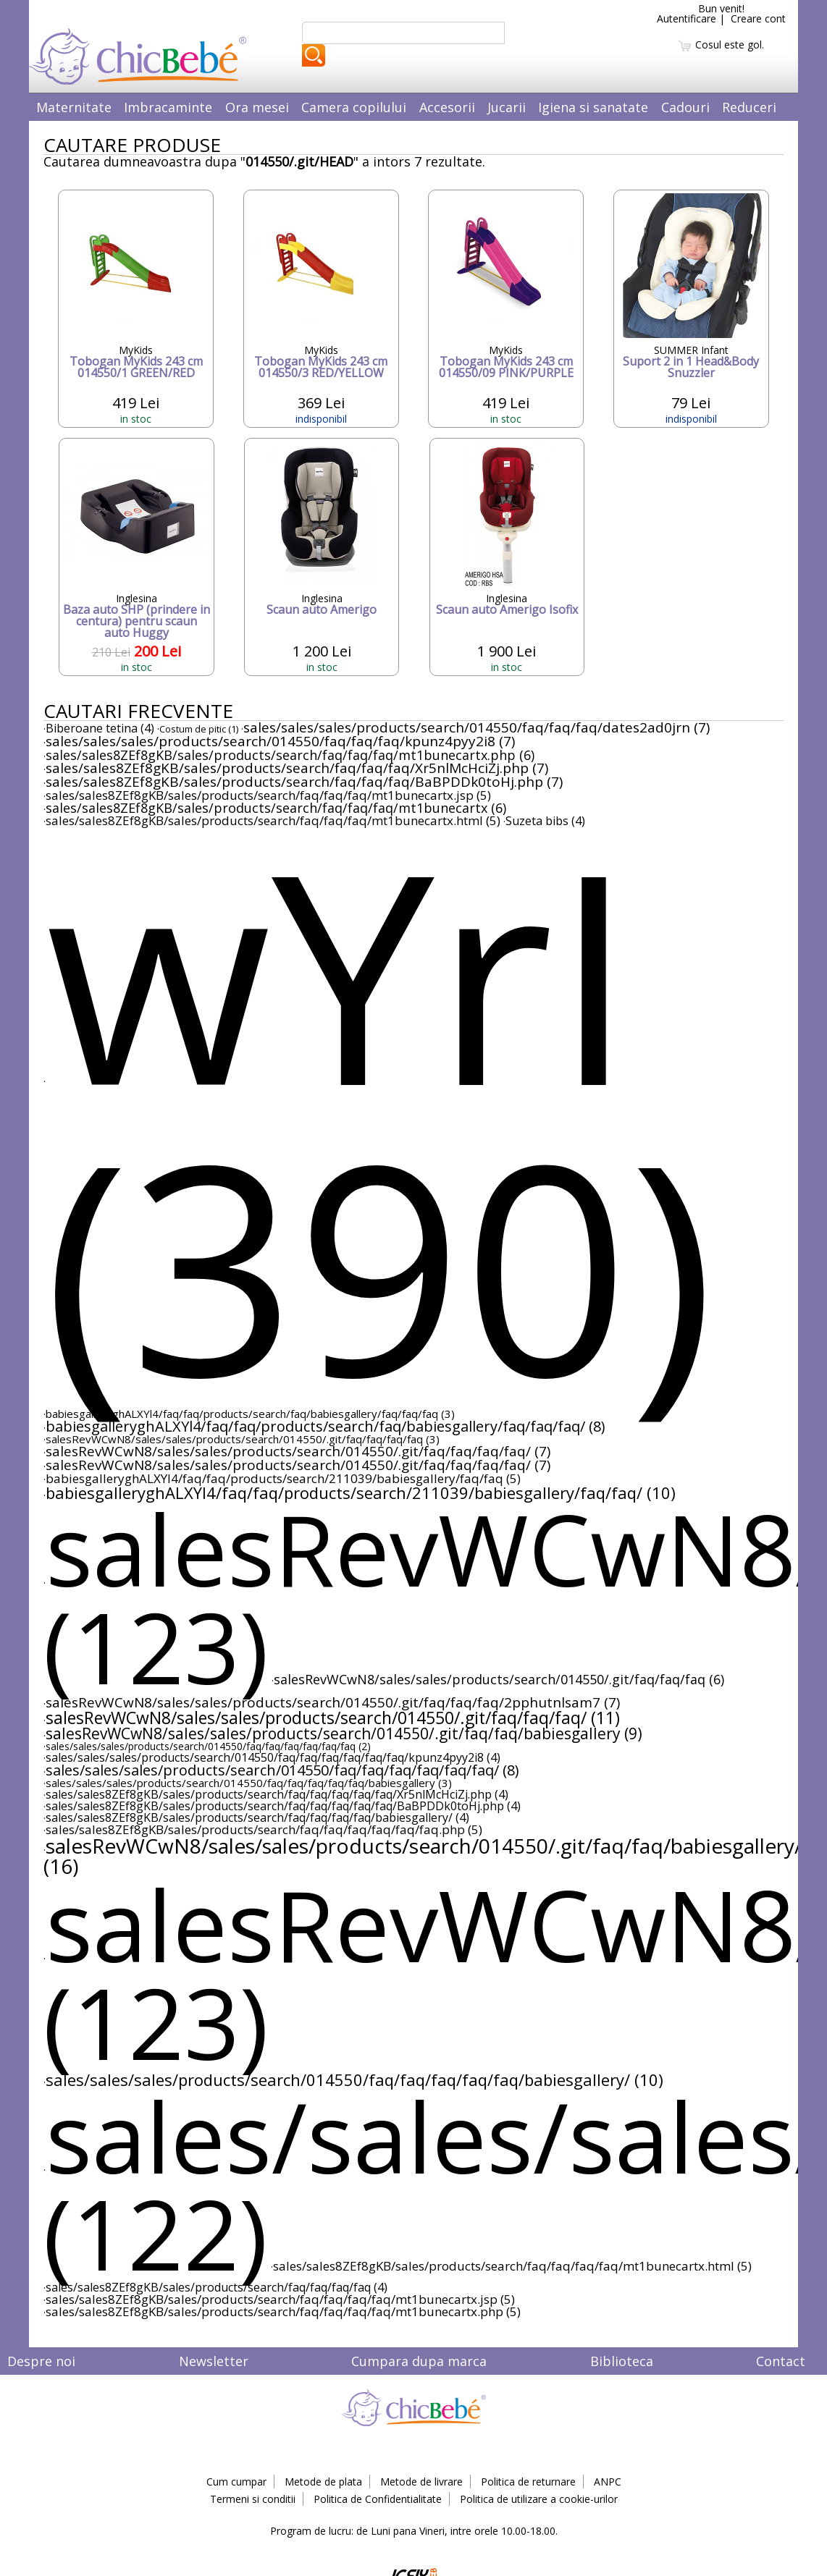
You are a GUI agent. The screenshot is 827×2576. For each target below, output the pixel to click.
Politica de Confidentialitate (378, 2499)
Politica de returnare (528, 2481)
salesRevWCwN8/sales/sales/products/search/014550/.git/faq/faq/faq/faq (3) (243, 1439)
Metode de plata (323, 2481)
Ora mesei (257, 107)
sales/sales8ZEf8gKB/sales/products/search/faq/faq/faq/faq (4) (216, 2287)
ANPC (607, 2481)
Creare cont (758, 18)
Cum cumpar (236, 2481)
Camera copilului (353, 107)
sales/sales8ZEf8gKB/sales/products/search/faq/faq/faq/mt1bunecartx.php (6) (290, 755)
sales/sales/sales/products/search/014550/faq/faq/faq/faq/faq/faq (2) (208, 1746)
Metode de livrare (421, 2481)
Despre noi (41, 2361)
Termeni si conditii (252, 2499)
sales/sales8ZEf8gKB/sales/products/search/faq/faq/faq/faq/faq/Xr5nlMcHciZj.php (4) (277, 1794)
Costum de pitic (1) (198, 728)
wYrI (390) (379, 1117)
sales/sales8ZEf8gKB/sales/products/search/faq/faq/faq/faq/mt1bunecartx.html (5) (512, 2266)
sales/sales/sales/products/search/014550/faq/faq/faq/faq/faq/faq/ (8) (282, 1770)
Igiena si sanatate (593, 107)
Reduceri (749, 107)
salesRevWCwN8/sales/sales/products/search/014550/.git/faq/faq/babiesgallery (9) (344, 1733)
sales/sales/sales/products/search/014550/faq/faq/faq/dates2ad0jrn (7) (476, 727)
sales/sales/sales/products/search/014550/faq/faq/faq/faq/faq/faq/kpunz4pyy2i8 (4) (273, 1757)
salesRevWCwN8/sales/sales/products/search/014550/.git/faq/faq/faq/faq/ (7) (298, 1451)
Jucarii (506, 107)
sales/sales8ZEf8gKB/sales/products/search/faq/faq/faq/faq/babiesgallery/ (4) (257, 1817)
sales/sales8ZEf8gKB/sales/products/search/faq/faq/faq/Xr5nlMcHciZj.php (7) (297, 768)
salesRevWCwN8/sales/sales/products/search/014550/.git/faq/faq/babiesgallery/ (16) (422, 1856)
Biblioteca (621, 2361)
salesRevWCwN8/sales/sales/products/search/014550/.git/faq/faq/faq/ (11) (333, 1717)
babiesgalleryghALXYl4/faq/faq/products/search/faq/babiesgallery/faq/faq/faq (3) (250, 1413)
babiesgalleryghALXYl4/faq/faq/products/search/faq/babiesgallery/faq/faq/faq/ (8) (325, 1426)
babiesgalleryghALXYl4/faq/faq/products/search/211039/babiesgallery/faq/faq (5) (283, 1478)
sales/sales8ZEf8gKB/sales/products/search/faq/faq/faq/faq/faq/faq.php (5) (264, 1829)
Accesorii (447, 107)
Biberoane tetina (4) (100, 728)
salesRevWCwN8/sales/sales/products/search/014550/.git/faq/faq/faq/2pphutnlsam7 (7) (333, 1702)
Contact (780, 2361)
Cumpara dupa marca (419, 2361)
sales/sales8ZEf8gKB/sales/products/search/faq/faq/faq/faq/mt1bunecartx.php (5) (283, 2311)
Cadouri (685, 107)
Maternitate (74, 107)
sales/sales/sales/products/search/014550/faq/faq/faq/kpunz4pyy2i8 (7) (280, 741)
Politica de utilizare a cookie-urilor (539, 2499)
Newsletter (213, 2361)
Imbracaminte (168, 107)
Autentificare (686, 18)
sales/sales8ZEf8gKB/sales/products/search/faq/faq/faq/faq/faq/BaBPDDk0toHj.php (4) (283, 1806)
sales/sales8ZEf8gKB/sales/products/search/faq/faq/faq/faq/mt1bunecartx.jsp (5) (280, 2299)
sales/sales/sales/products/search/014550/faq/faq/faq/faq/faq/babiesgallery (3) (249, 1782)
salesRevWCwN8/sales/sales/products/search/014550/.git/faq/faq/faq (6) (499, 1679)
